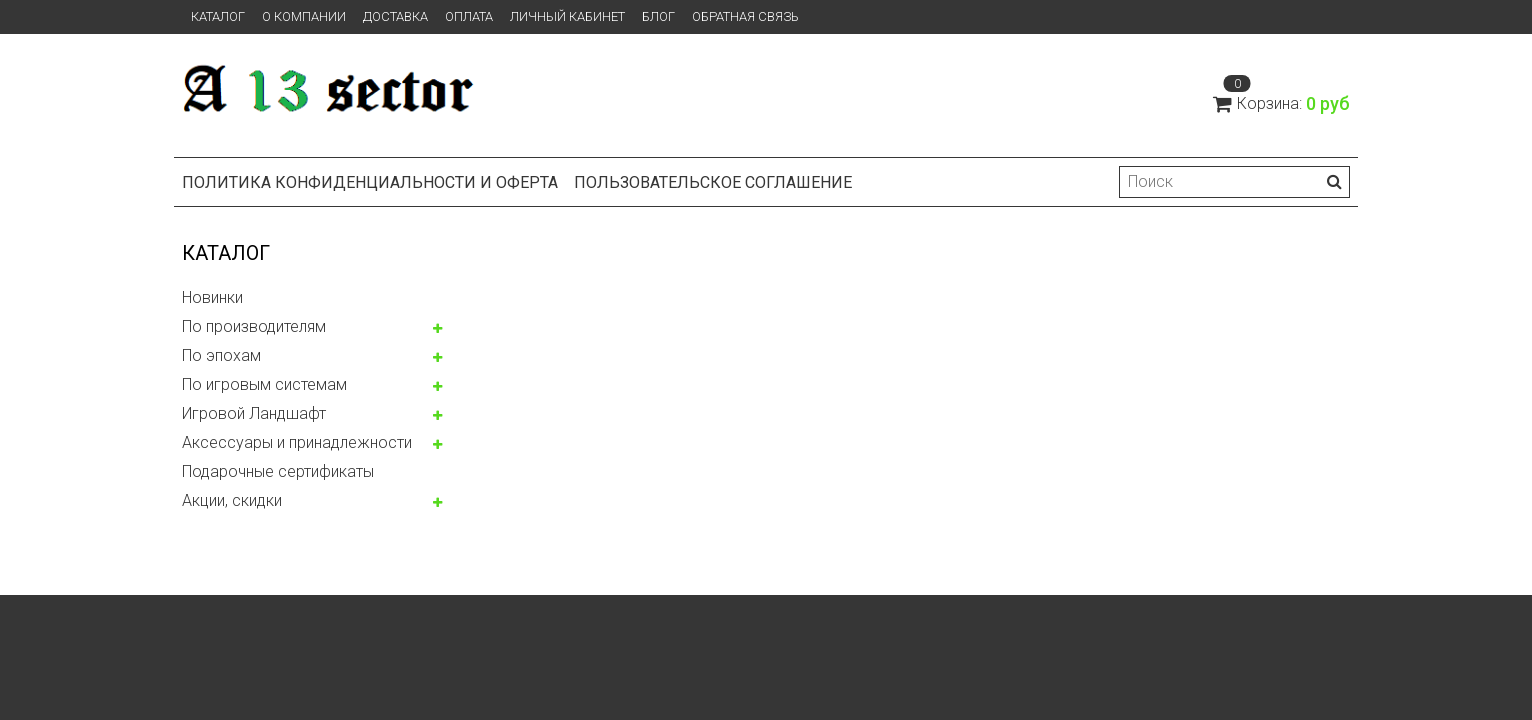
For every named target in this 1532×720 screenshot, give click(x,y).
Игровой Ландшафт (254, 413)
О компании (304, 16)
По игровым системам (264, 384)
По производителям (254, 326)
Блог (658, 16)
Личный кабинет (567, 16)
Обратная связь (745, 16)
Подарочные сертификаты (278, 471)
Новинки (212, 297)
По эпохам (221, 355)
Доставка (395, 16)
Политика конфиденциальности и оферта (370, 182)
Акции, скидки (232, 500)
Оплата (469, 16)
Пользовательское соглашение (713, 182)
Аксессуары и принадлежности (297, 442)
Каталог (218, 16)
